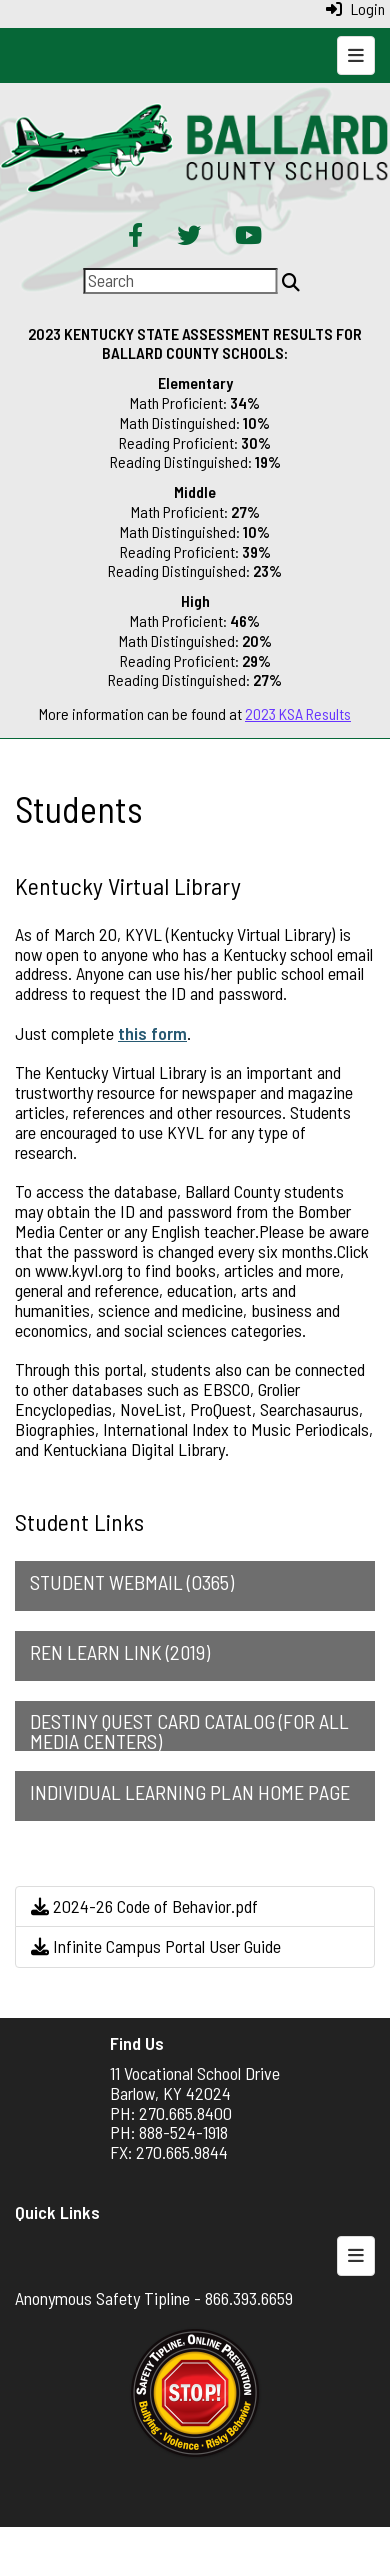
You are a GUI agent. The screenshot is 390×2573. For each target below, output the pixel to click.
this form (152, 1033)
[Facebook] (135, 237)
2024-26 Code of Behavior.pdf (144, 1906)
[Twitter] (189, 237)
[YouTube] (248, 237)
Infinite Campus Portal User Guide (156, 1946)
